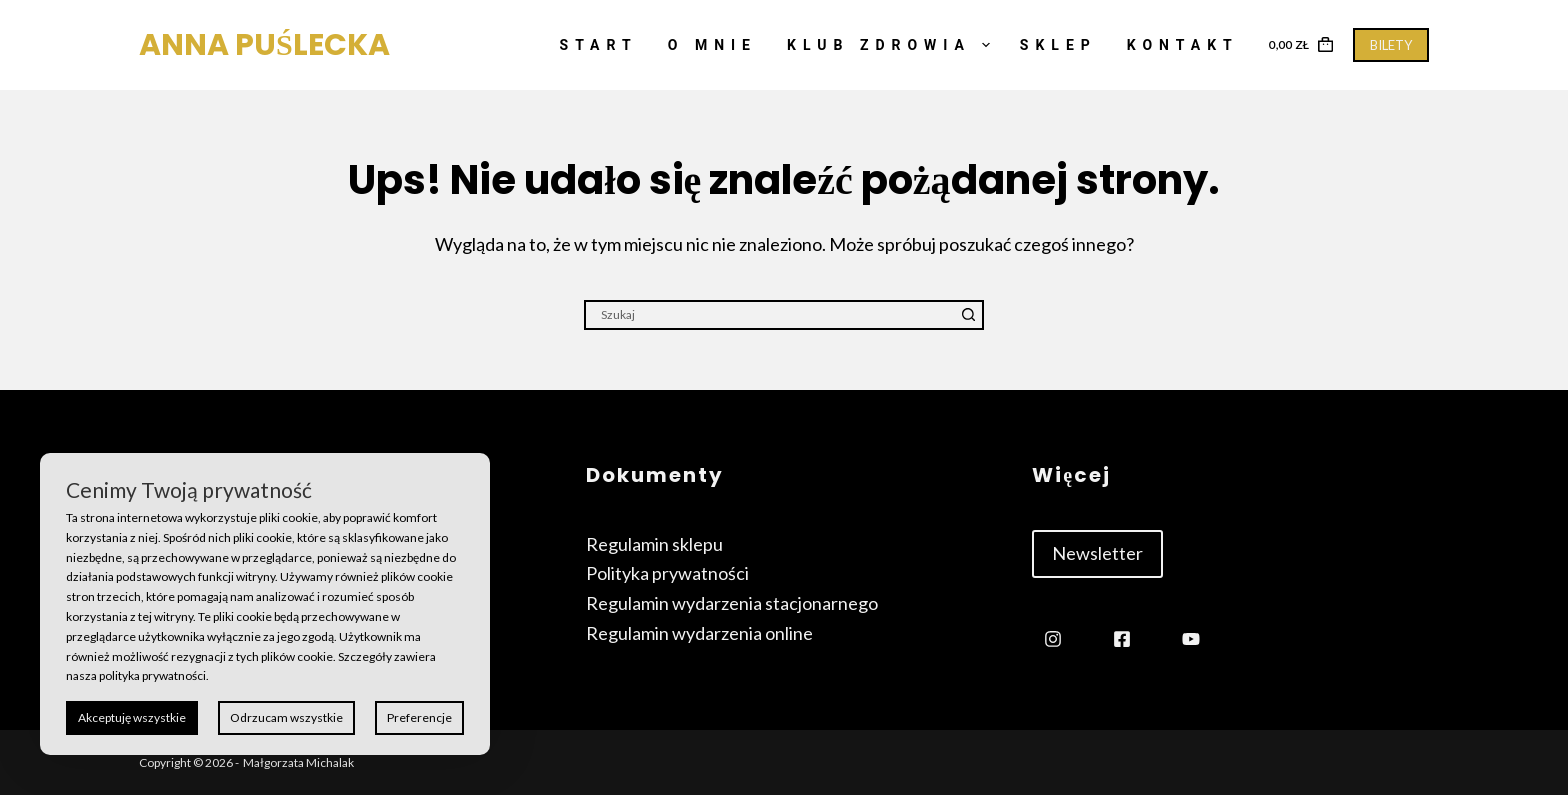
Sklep (1058, 45)
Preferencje (419, 717)
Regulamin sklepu (654, 544)
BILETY (1391, 45)
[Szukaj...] (769, 315)
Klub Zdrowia (892, 45)
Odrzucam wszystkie (286, 717)
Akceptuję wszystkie (132, 717)
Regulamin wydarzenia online (699, 633)
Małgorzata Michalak (298, 762)
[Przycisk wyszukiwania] (969, 315)
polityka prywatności (152, 675)
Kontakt (1183, 45)
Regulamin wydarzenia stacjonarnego (732, 603)
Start (599, 45)
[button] (1097, 554)
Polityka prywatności (667, 573)
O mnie (712, 45)
